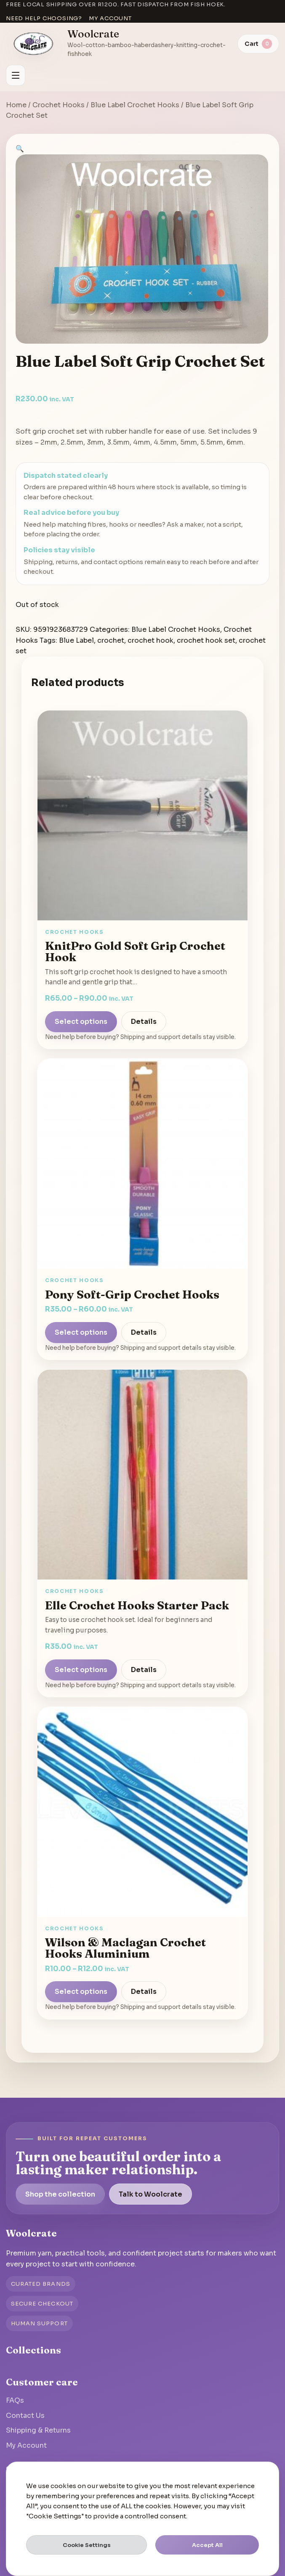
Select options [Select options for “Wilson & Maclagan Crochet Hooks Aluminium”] (81, 1991)
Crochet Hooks (58, 105)
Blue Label (76, 640)
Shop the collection (60, 2194)
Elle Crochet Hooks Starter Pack (137, 1605)
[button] (20, 148)
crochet (110, 640)
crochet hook (150, 640)
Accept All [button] (207, 2545)
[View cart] (258, 43)
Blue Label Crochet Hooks (135, 105)
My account (110, 18)
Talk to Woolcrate (150, 2194)
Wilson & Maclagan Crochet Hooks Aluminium (125, 1948)
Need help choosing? (44, 18)
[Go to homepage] (33, 44)
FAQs (15, 2400)
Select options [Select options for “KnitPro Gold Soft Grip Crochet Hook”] (81, 1021)
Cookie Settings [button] (87, 2545)
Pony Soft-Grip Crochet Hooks (132, 1294)
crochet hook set (206, 640)
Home (16, 105)
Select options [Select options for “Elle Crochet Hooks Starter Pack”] (81, 1669)
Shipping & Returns (38, 2430)
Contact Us (25, 2415)
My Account (26, 2445)
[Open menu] (15, 75)
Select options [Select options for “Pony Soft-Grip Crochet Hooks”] (81, 1332)
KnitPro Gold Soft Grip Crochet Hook (135, 951)
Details (144, 1021)
